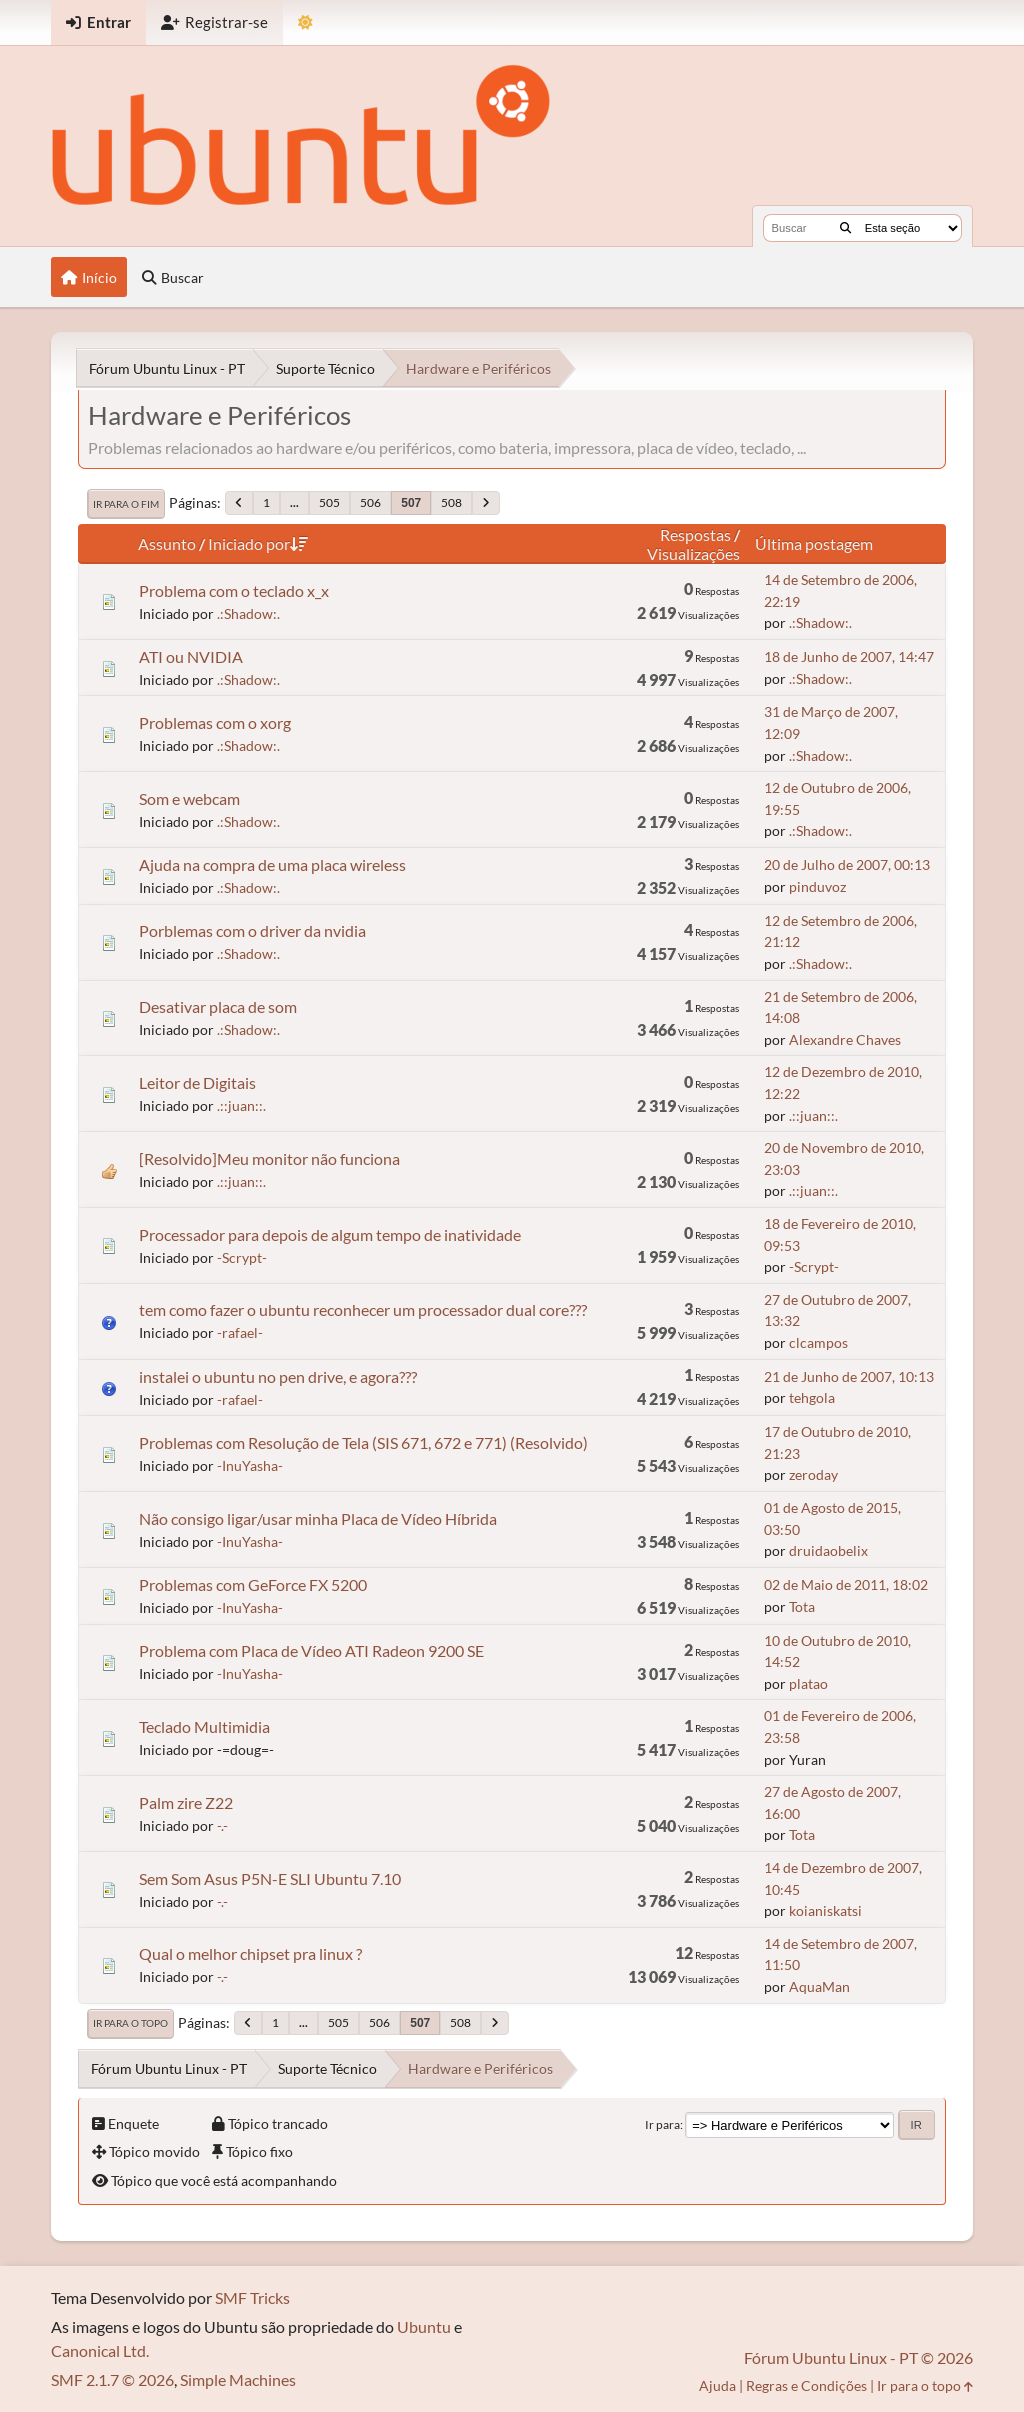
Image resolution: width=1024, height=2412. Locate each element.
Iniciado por (258, 543)
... (294, 502)
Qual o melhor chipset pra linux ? (250, 1953)
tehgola (812, 1397)
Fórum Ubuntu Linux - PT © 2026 (858, 2357)
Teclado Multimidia (204, 1726)
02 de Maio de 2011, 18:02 (846, 1584)
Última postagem (814, 543)
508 (451, 502)
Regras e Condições (806, 2385)
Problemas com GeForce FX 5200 (253, 1584)
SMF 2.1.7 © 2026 (112, 2379)
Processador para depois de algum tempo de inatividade (330, 1234)
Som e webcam (189, 798)
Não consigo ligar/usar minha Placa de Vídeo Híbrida (318, 1518)
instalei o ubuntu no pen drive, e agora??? (278, 1376)
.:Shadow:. (248, 613)
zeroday (813, 1474)
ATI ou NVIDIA (191, 656)
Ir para (662, 2124)
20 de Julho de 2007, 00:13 (847, 864)
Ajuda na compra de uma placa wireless (272, 864)
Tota (802, 1606)
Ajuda (717, 2385)
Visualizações (693, 553)
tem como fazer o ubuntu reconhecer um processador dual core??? (363, 1309)
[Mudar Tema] (305, 22)
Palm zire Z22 (186, 1802)
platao (808, 1683)
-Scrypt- (242, 1257)
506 (370, 502)
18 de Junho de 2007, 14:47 (849, 656)
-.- (222, 1825)
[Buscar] (845, 228)
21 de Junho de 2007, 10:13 (849, 1376)
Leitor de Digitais (197, 1082)
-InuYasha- (250, 1465)
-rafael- (240, 1332)
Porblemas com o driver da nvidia (252, 930)
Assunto (167, 543)
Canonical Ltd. (100, 2350)
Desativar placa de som (218, 1006)
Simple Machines (238, 2379)
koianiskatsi (825, 1910)
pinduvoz (817, 886)
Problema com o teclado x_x (234, 590)
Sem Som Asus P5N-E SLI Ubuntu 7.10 (270, 1878)
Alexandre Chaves (845, 1039)
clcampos (818, 1342)
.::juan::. (241, 1105)
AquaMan (819, 1986)
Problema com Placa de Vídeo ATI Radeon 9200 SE (311, 1650)
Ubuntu (424, 2326)
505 (329, 502)
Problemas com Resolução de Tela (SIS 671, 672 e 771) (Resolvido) (363, 1442)
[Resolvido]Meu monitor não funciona (269, 1158)
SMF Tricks (252, 2297)
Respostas (695, 534)
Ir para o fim (126, 504)
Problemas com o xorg (215, 722)
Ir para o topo (130, 2023)
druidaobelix (828, 1550)
